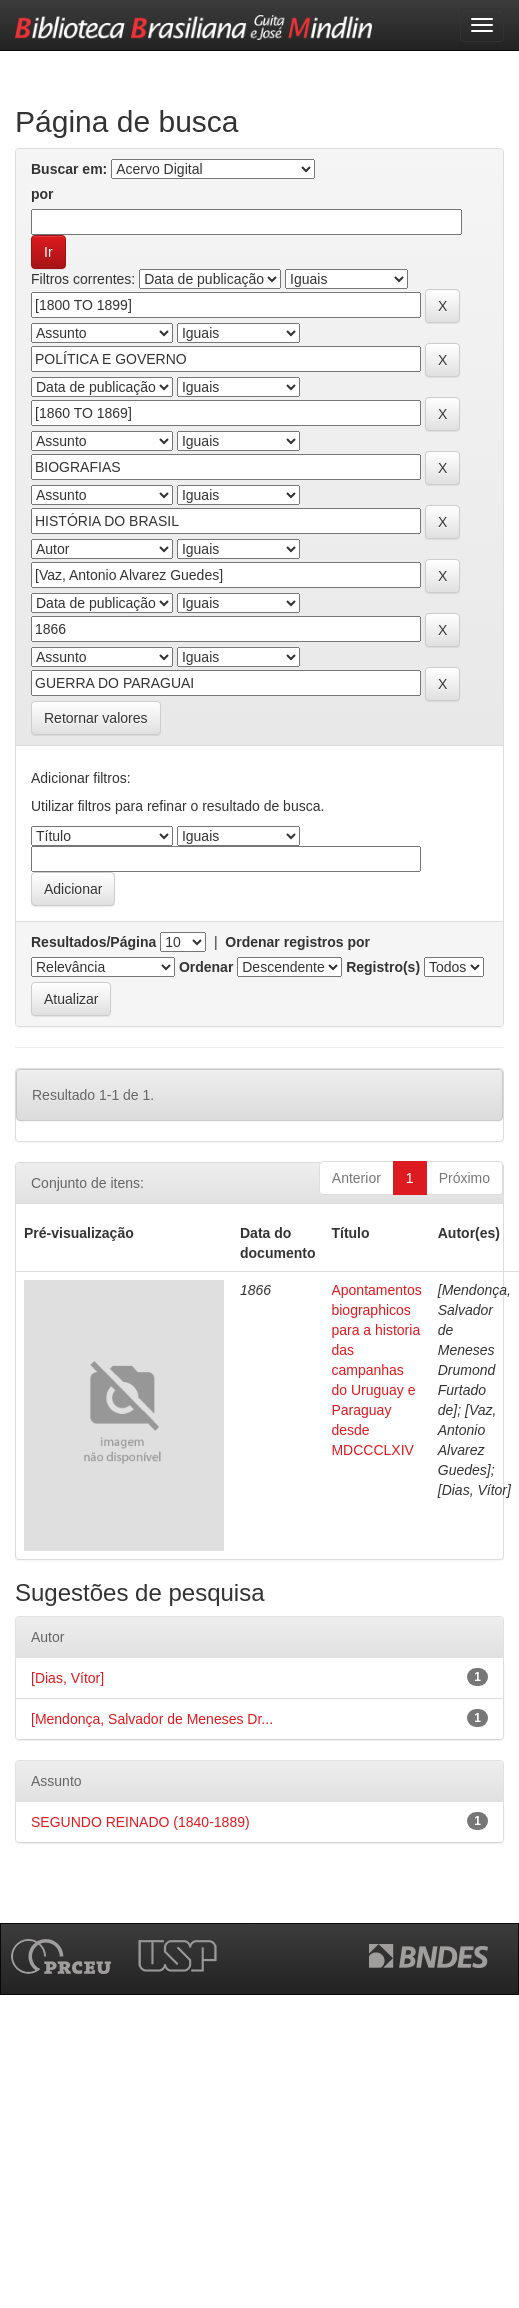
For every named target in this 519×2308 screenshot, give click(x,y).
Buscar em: (69, 169)
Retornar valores (96, 718)
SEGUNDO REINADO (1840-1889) (140, 1822)
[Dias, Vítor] (67, 1678)
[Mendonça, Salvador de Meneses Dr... (152, 1719)
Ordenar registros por (297, 942)
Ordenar (206, 967)
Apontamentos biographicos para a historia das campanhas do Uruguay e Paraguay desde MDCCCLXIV (376, 1370)
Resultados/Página (93, 942)
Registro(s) (383, 967)
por (42, 194)
